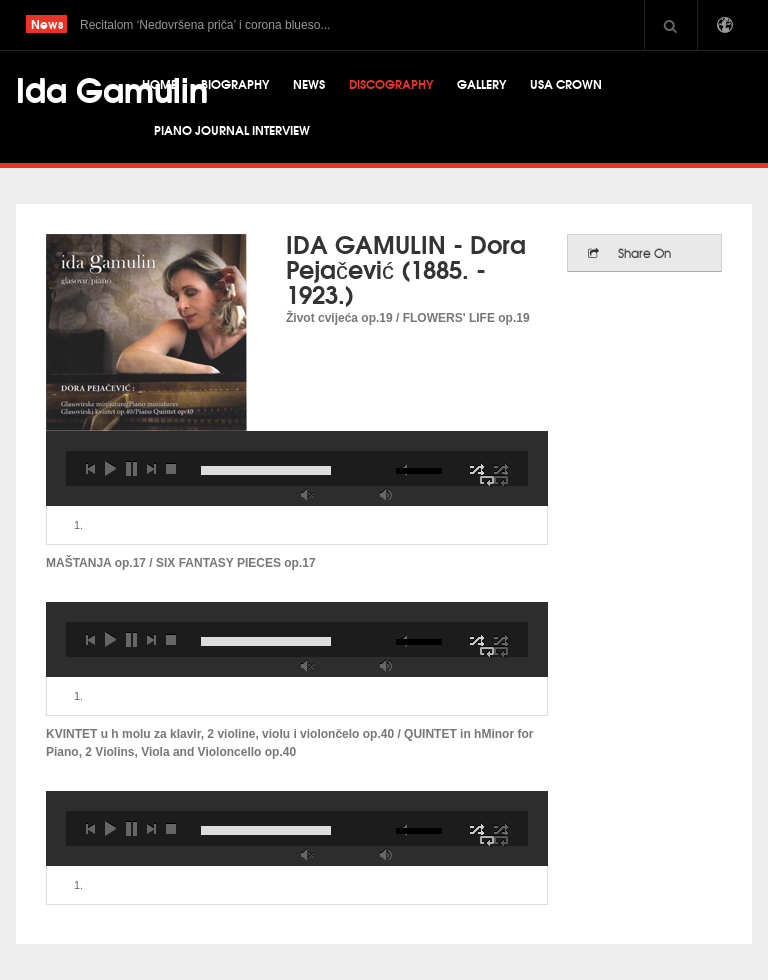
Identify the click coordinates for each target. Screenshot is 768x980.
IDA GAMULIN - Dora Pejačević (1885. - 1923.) (406, 268)
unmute (307, 494)
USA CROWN (566, 83)
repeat (501, 481)
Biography (235, 83)
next (151, 468)
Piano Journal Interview (232, 129)
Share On (644, 253)
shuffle (501, 469)
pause (131, 468)
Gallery (481, 83)
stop (171, 468)
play (110, 468)
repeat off (487, 481)
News (309, 83)
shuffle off (477, 469)
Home (159, 83)
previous (90, 468)
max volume (386, 494)
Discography (391, 83)
